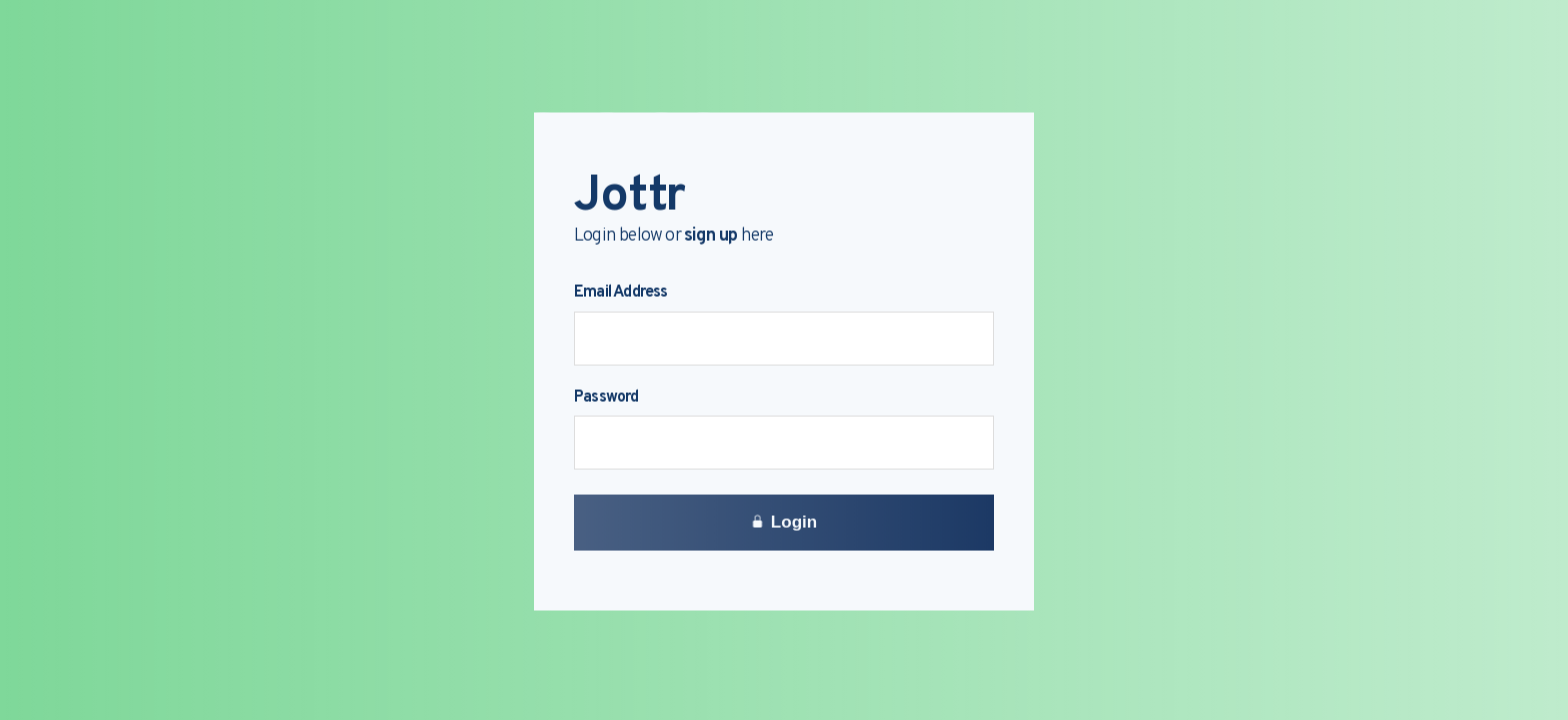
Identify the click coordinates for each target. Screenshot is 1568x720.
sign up (710, 237)
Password (606, 399)
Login (784, 524)
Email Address (621, 295)
